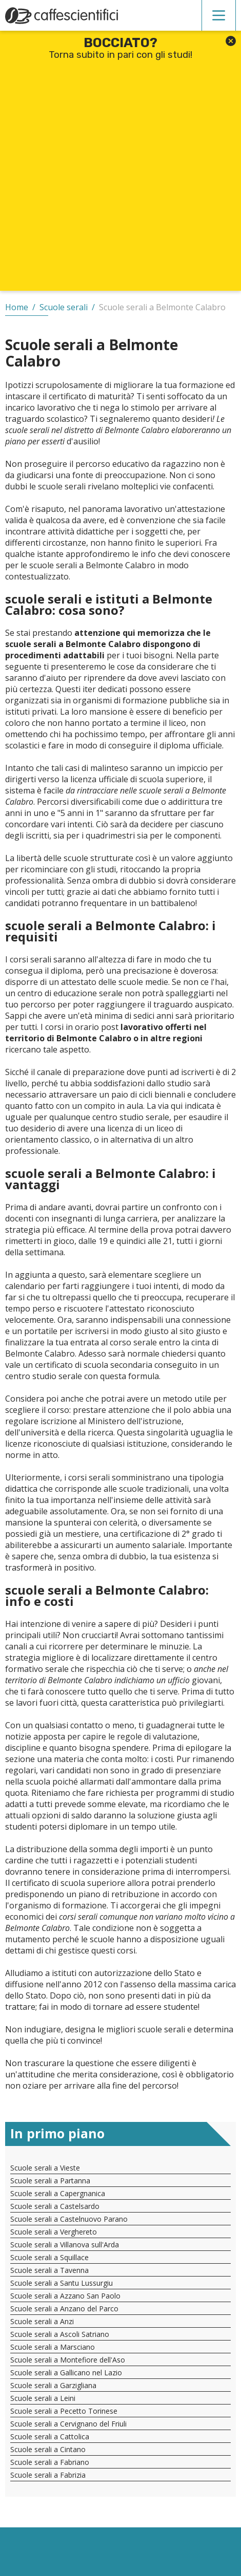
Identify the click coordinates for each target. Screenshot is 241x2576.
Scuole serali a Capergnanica (57, 2193)
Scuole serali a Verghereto (53, 2232)
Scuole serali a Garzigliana (53, 2385)
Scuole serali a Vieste (45, 2168)
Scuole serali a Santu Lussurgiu (61, 2283)
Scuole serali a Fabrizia (48, 2475)
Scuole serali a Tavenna (49, 2270)
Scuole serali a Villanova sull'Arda (64, 2244)
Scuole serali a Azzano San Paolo (65, 2296)
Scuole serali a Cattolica (49, 2436)
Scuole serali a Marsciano (52, 2347)
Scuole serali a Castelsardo (54, 2206)
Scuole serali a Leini (42, 2398)
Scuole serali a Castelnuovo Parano (69, 2219)
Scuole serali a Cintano (48, 2449)
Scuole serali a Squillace (49, 2257)
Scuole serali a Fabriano (49, 2462)
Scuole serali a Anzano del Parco (64, 2308)
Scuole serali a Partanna (50, 2180)
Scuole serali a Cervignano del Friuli (68, 2424)
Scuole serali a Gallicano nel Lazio (66, 2372)
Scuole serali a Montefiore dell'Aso (67, 2360)
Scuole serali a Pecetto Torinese (63, 2411)
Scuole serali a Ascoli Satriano (59, 2334)
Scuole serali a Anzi (42, 2321)
